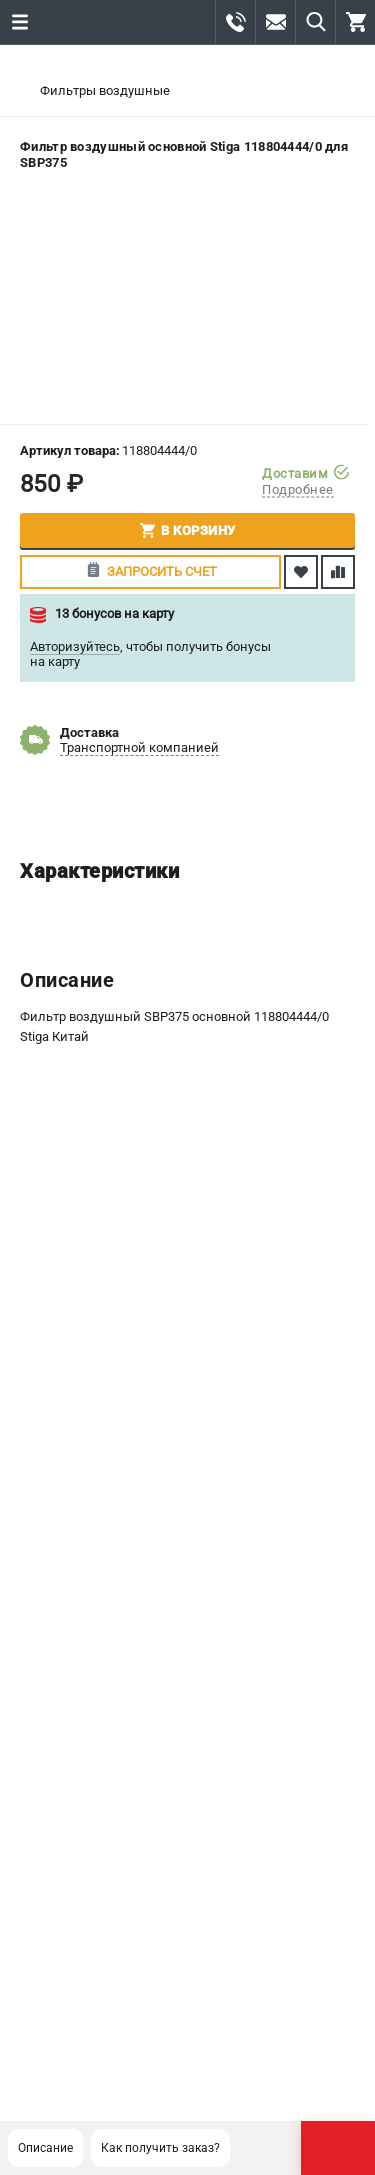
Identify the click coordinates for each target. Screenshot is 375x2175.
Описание (45, 2148)
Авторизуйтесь (75, 646)
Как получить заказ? (160, 2148)
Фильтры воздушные (105, 90)
